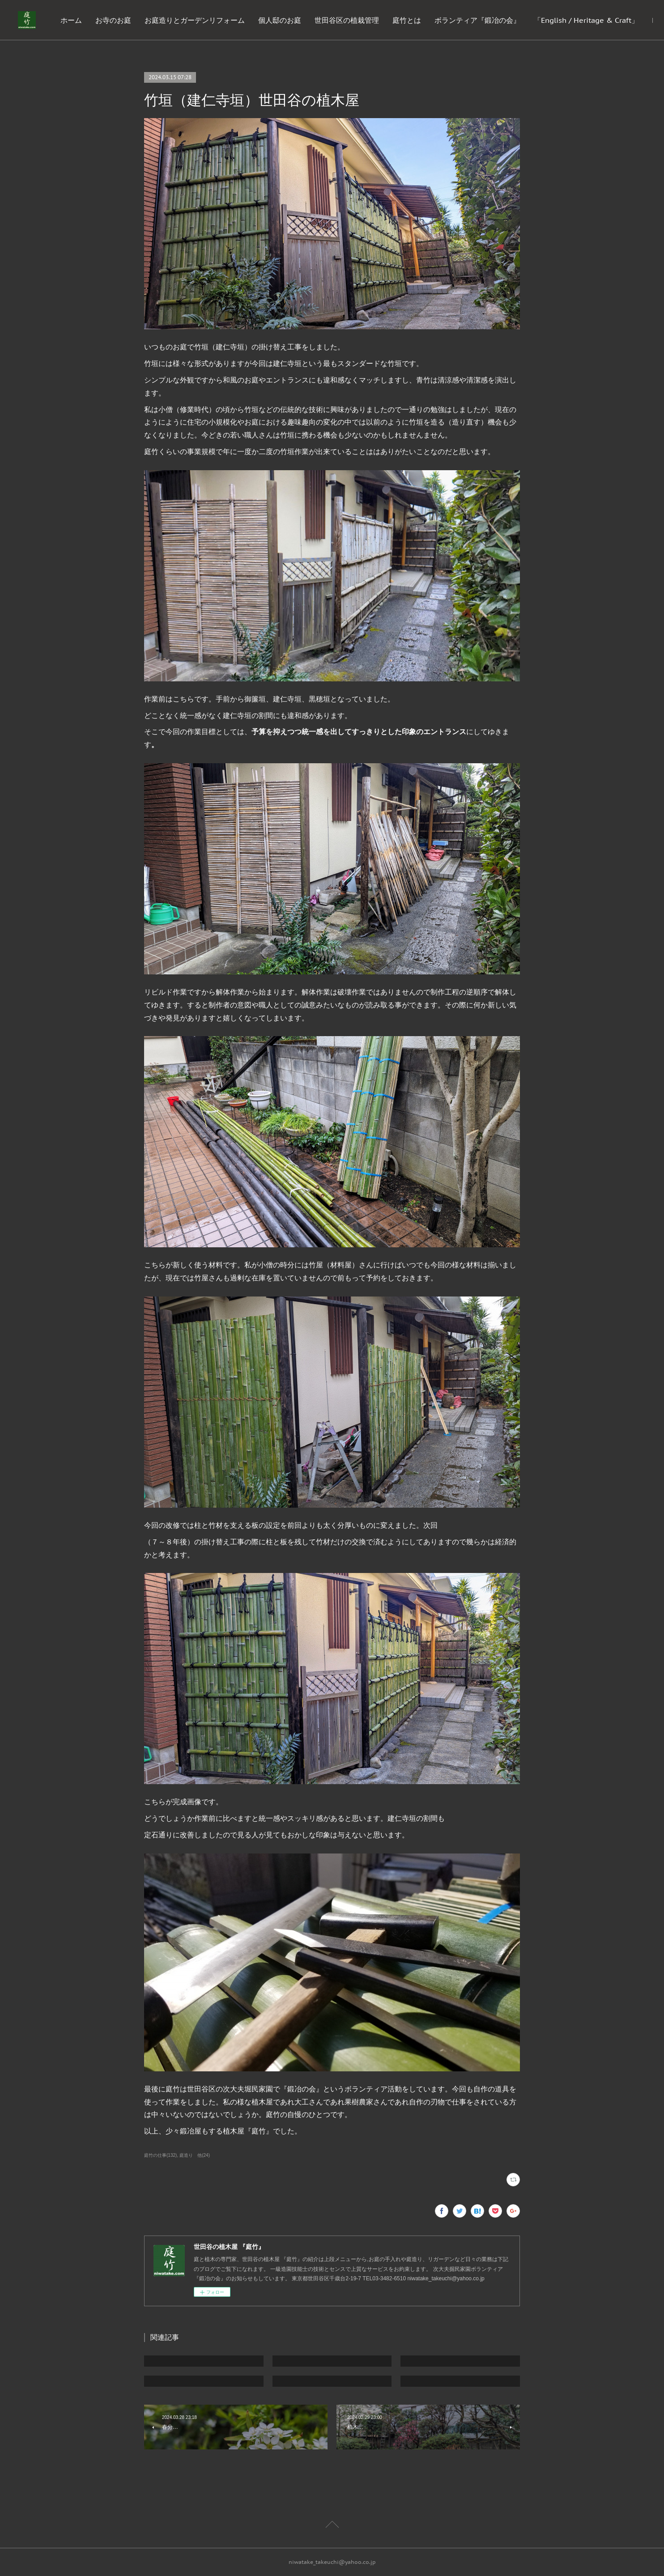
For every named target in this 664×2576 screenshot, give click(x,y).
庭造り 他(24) (194, 2155)
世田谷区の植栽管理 (431, 20)
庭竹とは (491, 20)
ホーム (155, 20)
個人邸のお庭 (363, 20)
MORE (628, 20)
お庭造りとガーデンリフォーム (279, 20)
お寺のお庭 (197, 20)
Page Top (332, 2526)
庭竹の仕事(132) (160, 2155)
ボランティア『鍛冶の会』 (561, 20)
